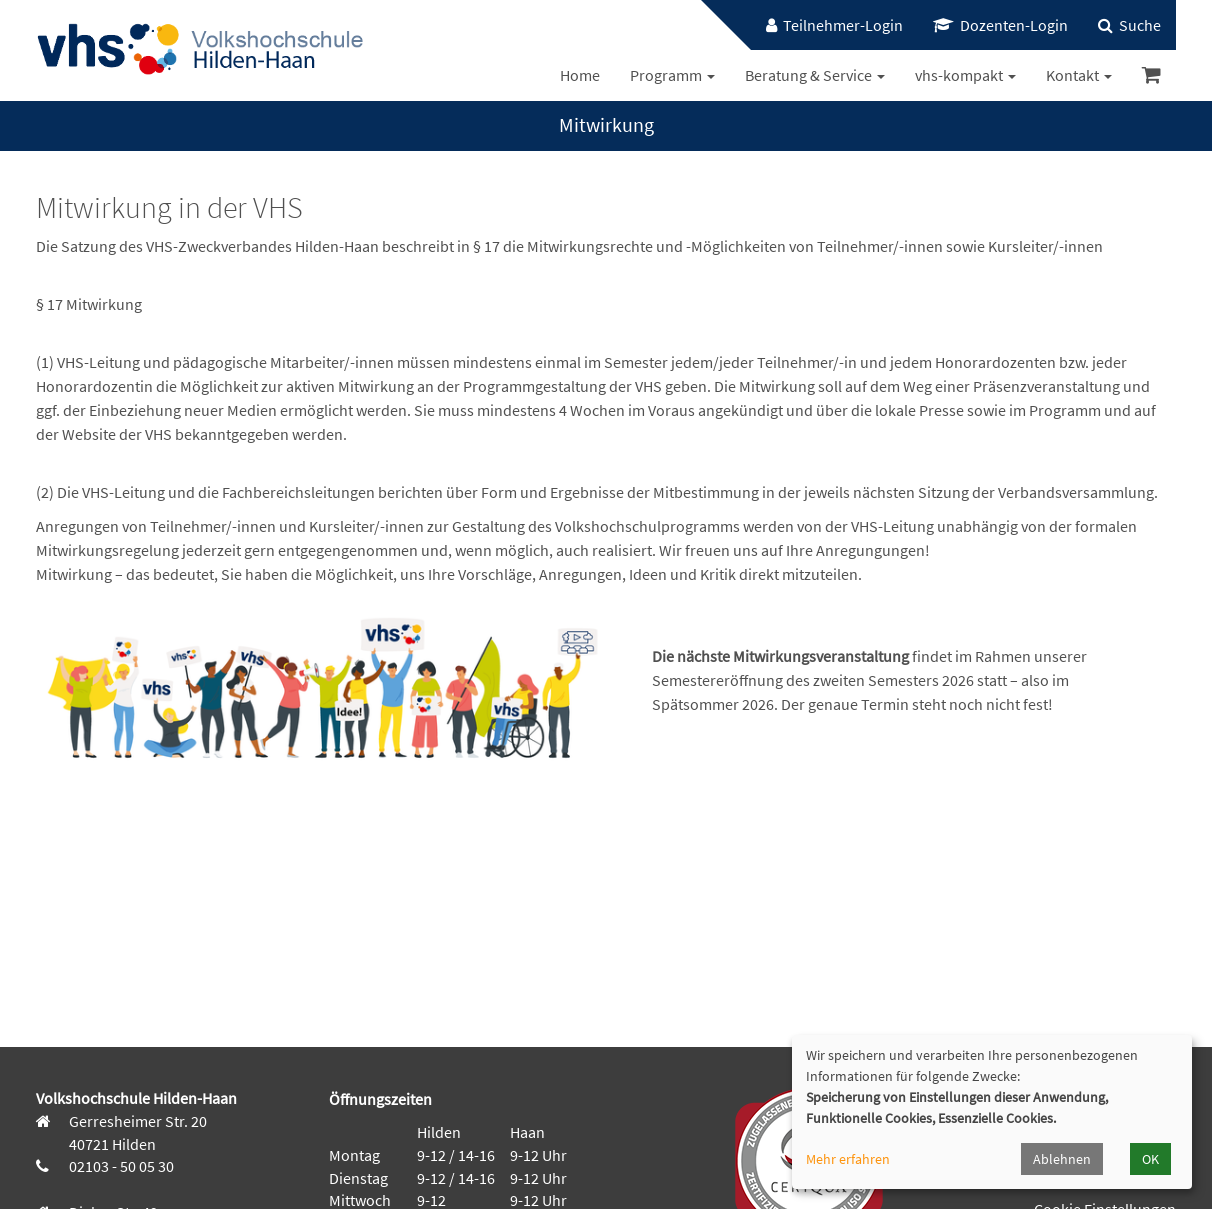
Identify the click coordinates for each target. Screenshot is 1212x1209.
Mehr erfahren (848, 1159)
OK (1150, 1159)
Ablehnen (1062, 1159)
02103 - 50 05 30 (120, 1166)
